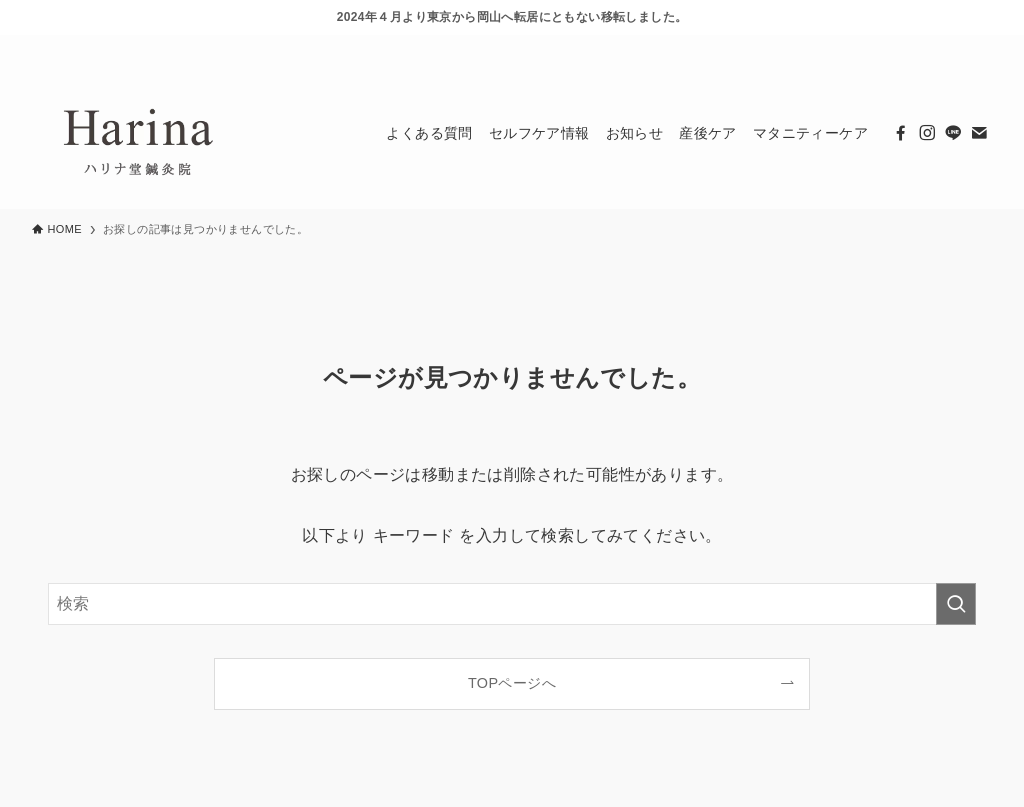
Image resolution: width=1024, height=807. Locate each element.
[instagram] (901, 46)
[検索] (979, 46)
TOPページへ (512, 683)
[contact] (953, 46)
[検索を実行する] (956, 604)
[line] (927, 46)
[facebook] (875, 46)
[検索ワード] (512, 604)
